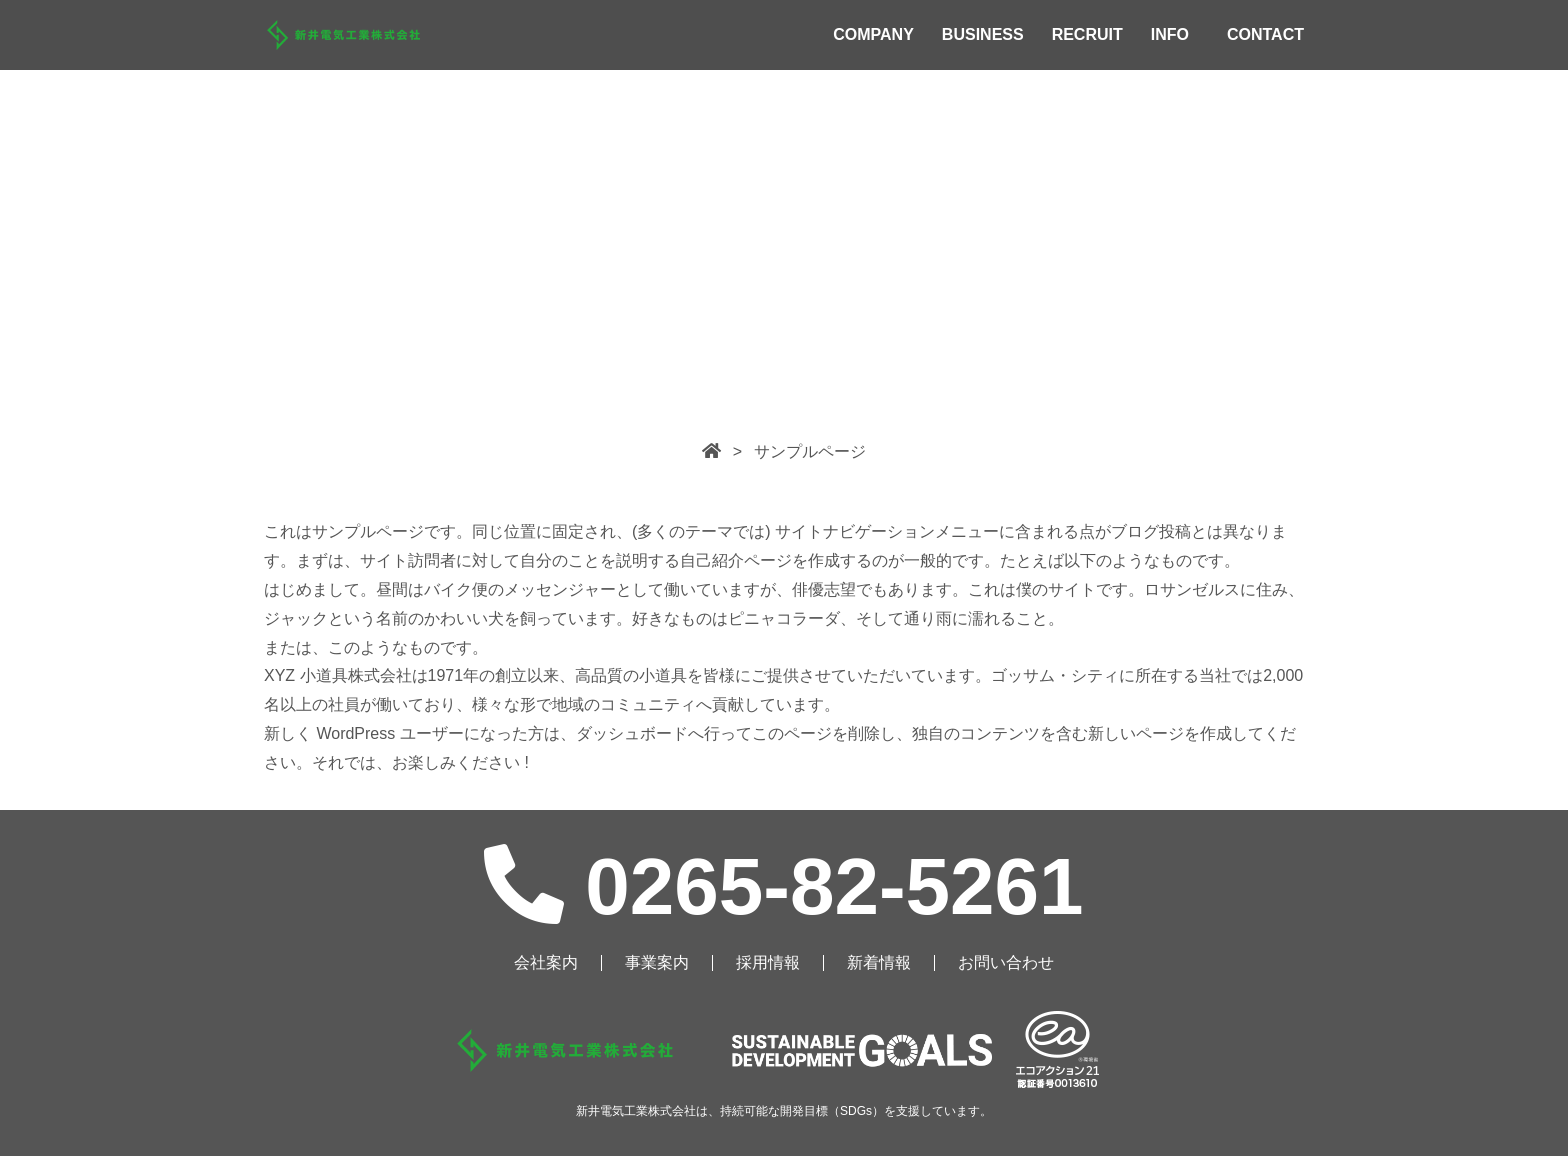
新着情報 (879, 963)
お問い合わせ (1006, 963)
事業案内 (657, 963)
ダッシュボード (632, 733)
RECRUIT (1087, 34)
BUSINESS (983, 34)
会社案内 (546, 963)
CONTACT (1265, 34)
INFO (1170, 34)
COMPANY (873, 34)
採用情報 (768, 963)
